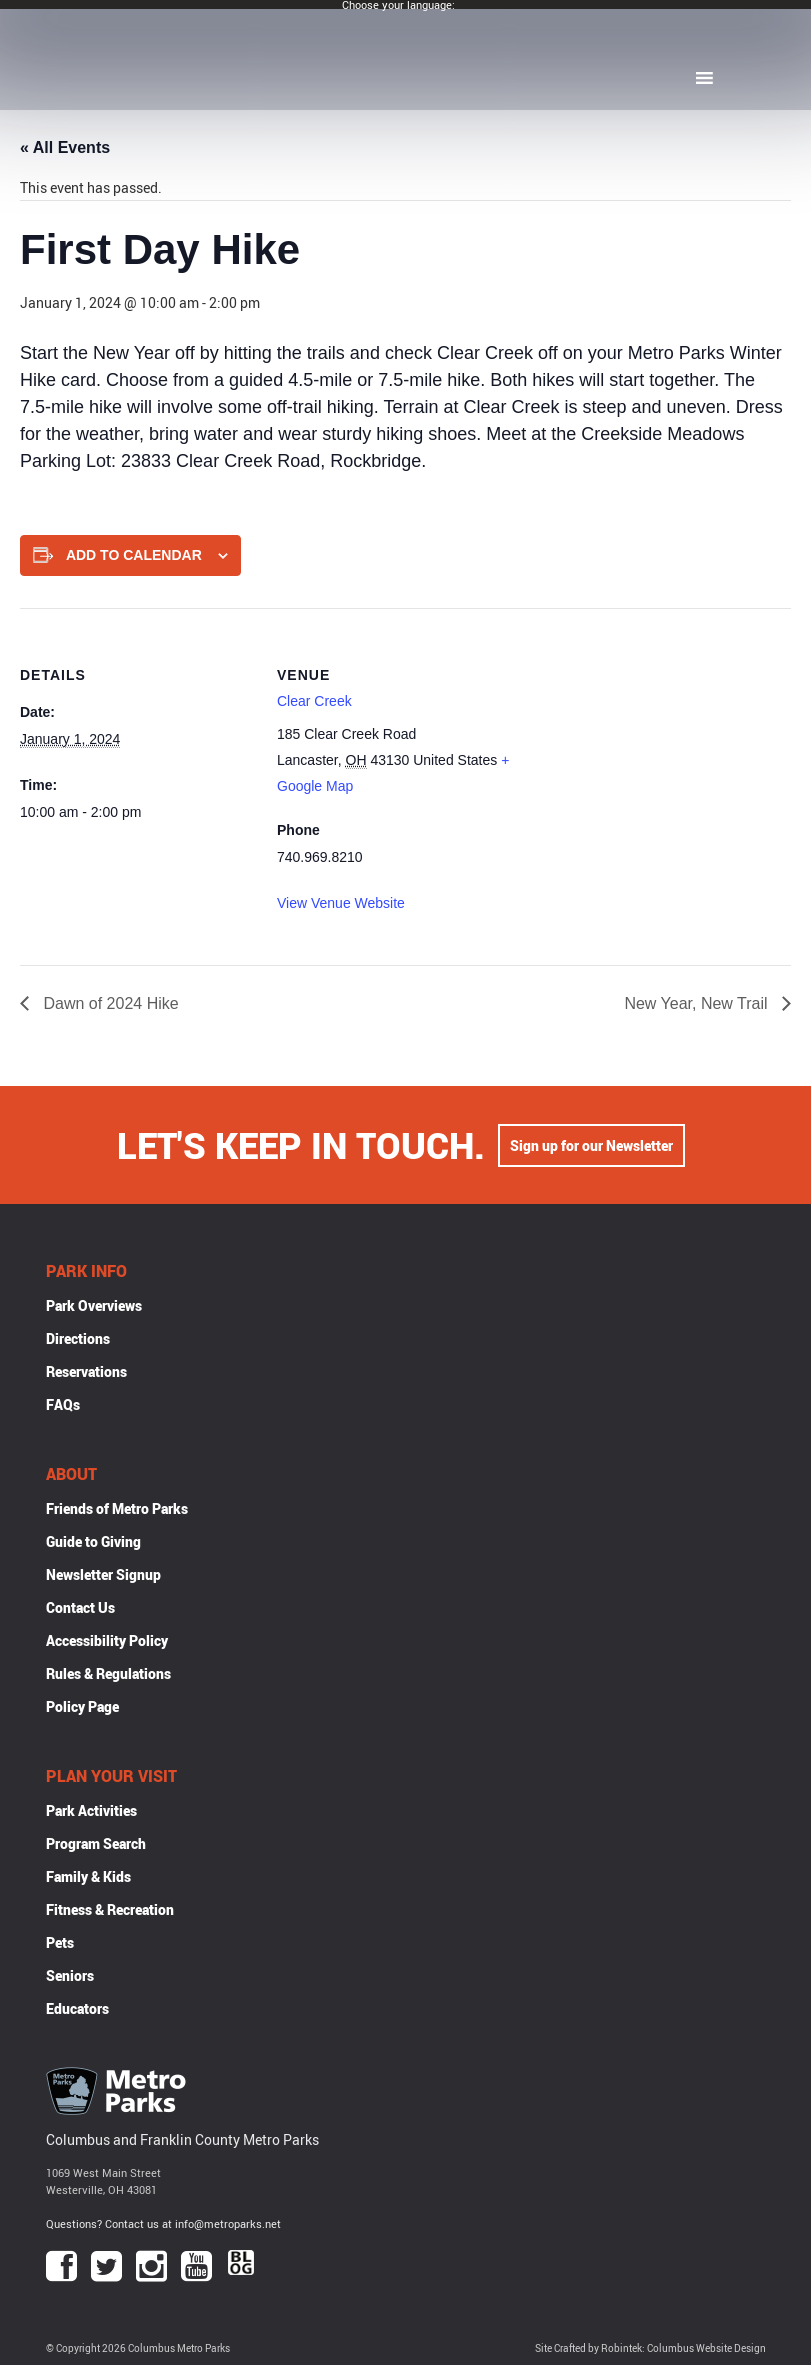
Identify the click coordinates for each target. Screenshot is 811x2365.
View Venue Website (341, 903)
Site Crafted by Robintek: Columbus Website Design (650, 2348)
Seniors (70, 1975)
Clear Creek (314, 701)
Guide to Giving (93, 1541)
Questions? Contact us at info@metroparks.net (163, 2223)
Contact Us (80, 1607)
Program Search (96, 1843)
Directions (78, 1338)
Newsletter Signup (103, 1574)
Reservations (86, 1371)
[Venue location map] (639, 746)
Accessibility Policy (107, 1640)
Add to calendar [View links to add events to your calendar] (134, 555)
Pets (60, 1942)
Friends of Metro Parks (117, 1508)
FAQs (63, 1404)
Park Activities (91, 1810)
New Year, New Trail (698, 1003)
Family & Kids (88, 1876)
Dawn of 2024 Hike (109, 1003)
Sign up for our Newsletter (591, 1145)
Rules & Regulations (108, 1673)
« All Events (65, 147)
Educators (77, 2008)
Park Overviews (94, 1305)
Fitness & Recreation (110, 1909)
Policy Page (82, 1706)
